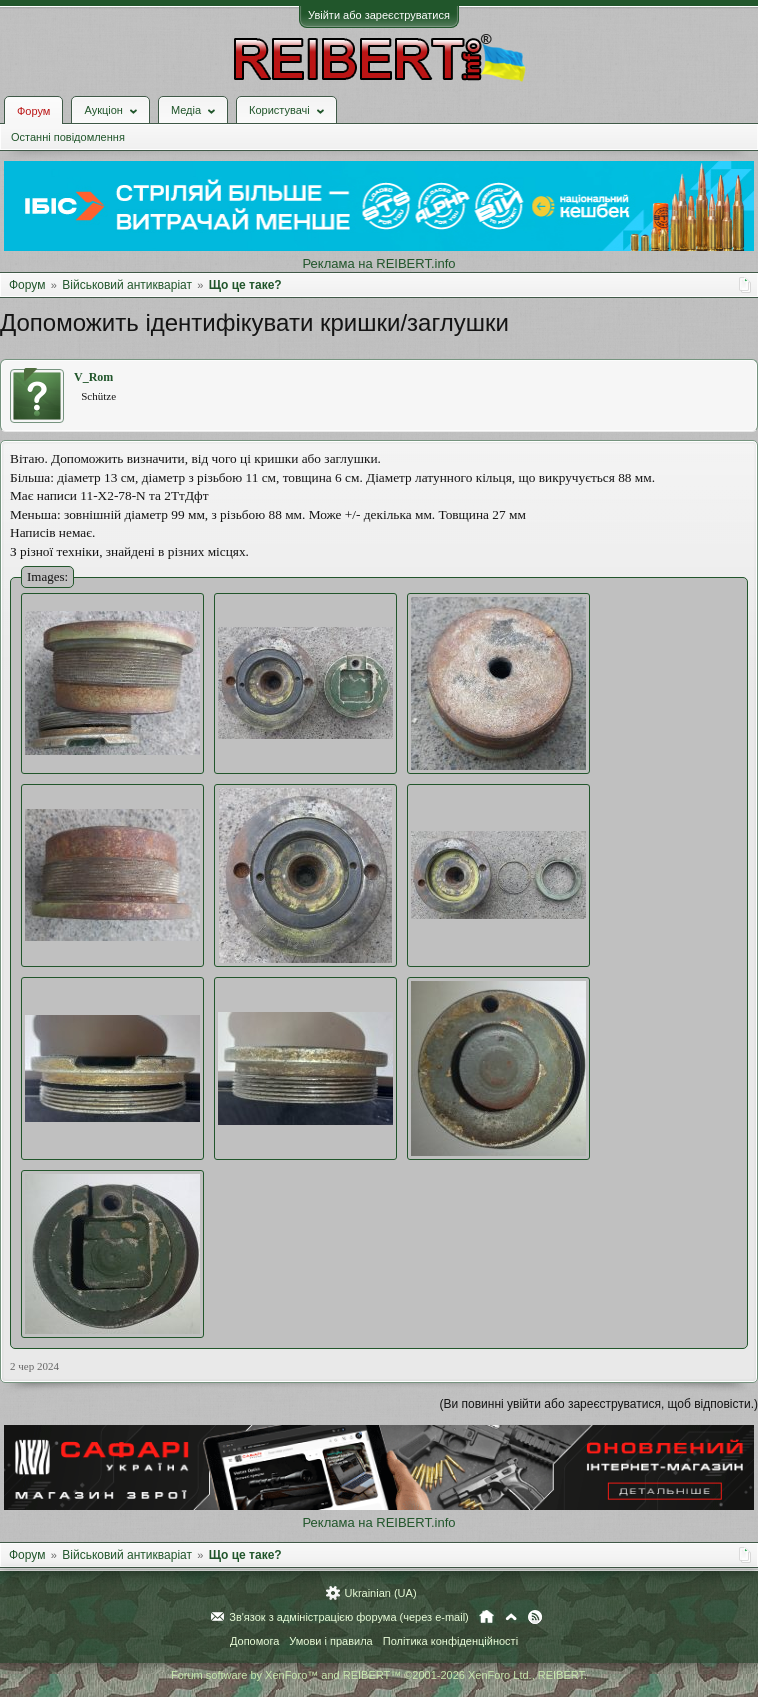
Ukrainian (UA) (380, 1593)
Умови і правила (330, 1641)
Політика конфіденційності (450, 1641)
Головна (486, 1617)
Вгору (511, 1617)
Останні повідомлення (68, 137)
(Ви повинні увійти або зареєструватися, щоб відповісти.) (599, 1404)
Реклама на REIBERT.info (378, 263)
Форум (33, 111)
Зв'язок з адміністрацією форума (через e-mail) (349, 1617)
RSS (535, 1617)
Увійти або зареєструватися (379, 15)
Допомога (254, 1641)
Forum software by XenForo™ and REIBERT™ (379, 1675)
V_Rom (93, 377)
